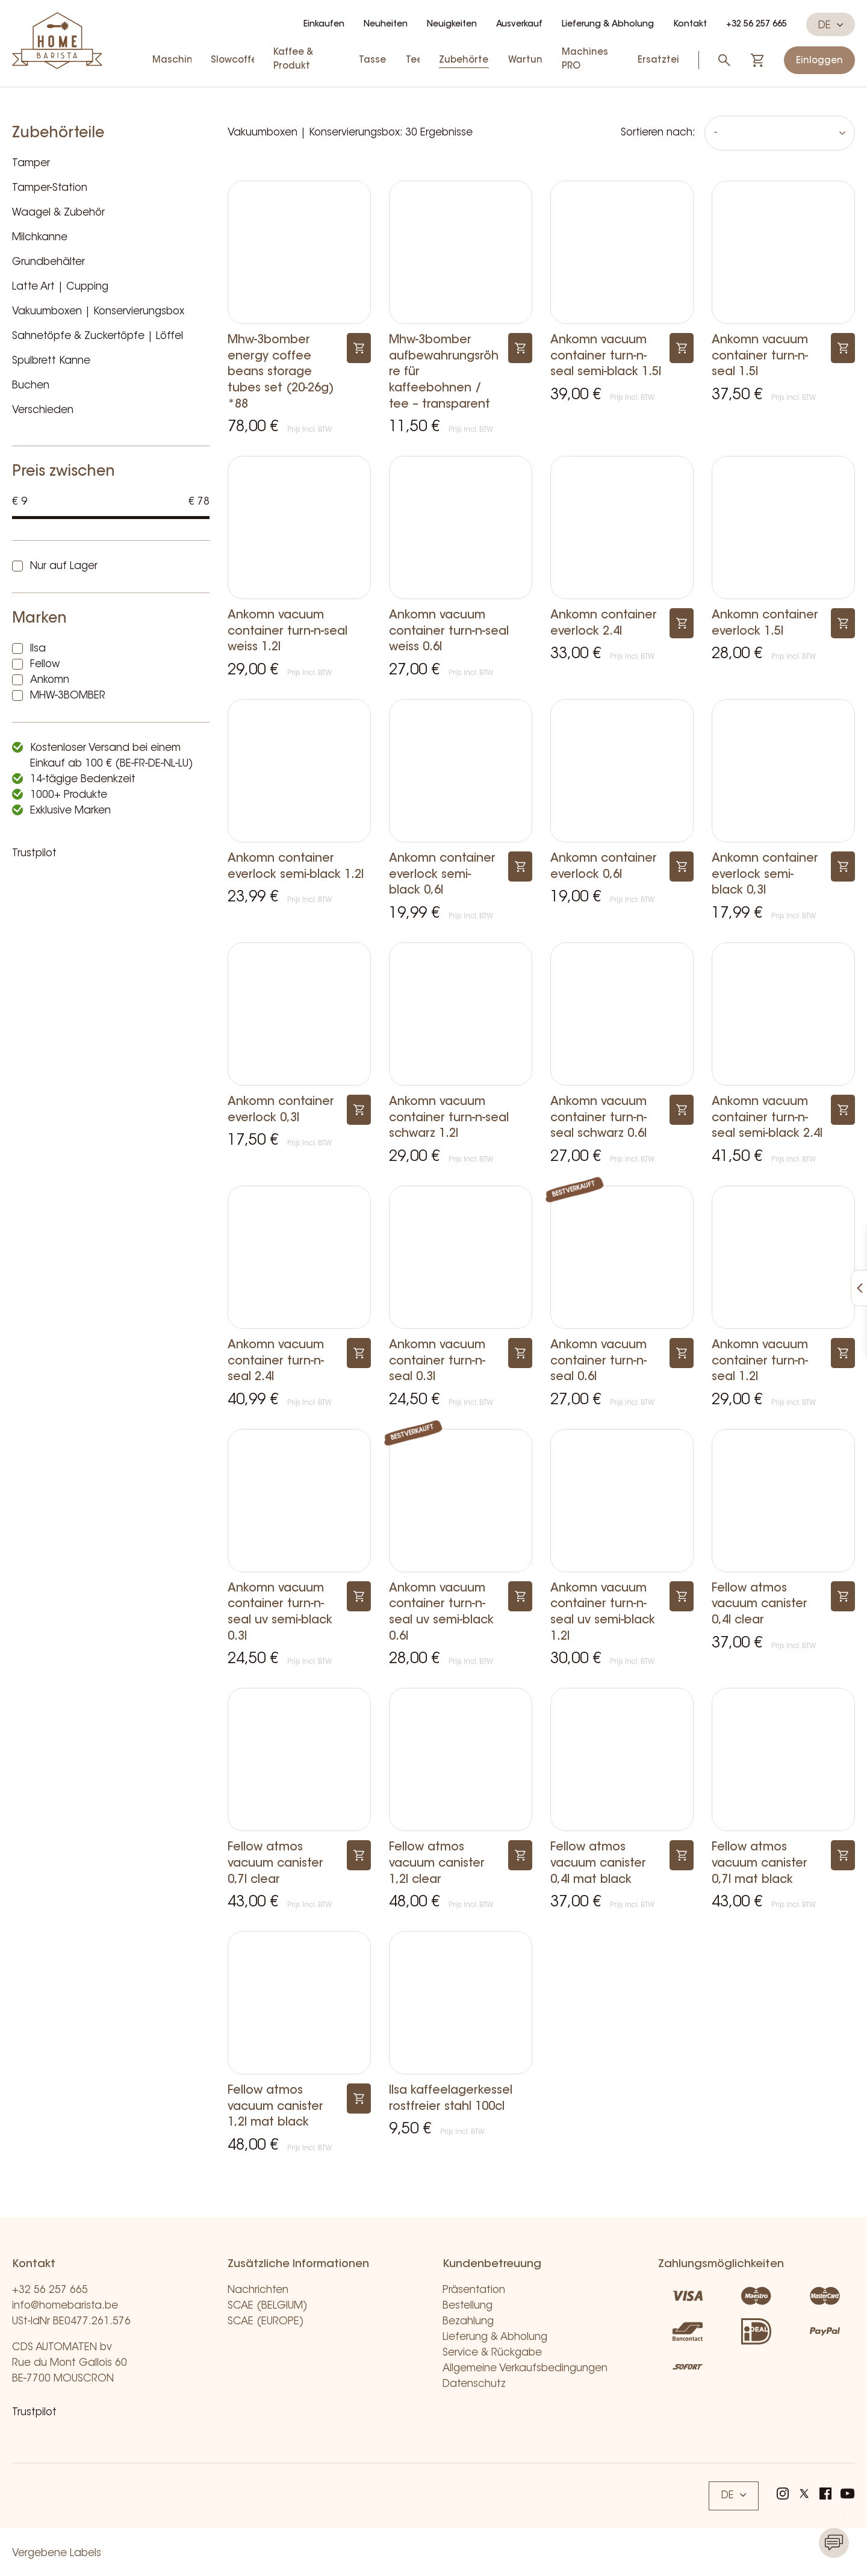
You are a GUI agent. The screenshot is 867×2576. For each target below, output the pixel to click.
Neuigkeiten (452, 24)
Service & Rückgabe (492, 2353)
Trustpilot (34, 853)
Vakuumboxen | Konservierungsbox (98, 311)
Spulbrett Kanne (51, 361)
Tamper (31, 163)
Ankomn (49, 680)
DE (830, 25)
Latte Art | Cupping (60, 287)
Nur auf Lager (64, 566)
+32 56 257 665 (756, 24)
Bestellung (468, 2306)
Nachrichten (258, 2290)
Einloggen (819, 61)
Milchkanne (39, 237)
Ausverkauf (519, 24)
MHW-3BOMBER (67, 696)
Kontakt (690, 24)
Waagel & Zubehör (58, 213)
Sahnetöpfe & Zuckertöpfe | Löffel (97, 336)
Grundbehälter (48, 262)
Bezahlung (468, 2321)
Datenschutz (474, 2384)
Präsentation (474, 2290)
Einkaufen (323, 24)
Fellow (45, 664)
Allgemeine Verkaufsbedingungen (525, 2368)
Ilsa (38, 649)
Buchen (30, 386)
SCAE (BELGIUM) (268, 2306)
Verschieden (42, 410)
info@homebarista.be (65, 2306)
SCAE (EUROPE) (266, 2321)
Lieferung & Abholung (608, 24)
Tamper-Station (49, 188)
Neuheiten (386, 24)
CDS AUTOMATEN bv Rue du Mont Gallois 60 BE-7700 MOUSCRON (69, 2363)
